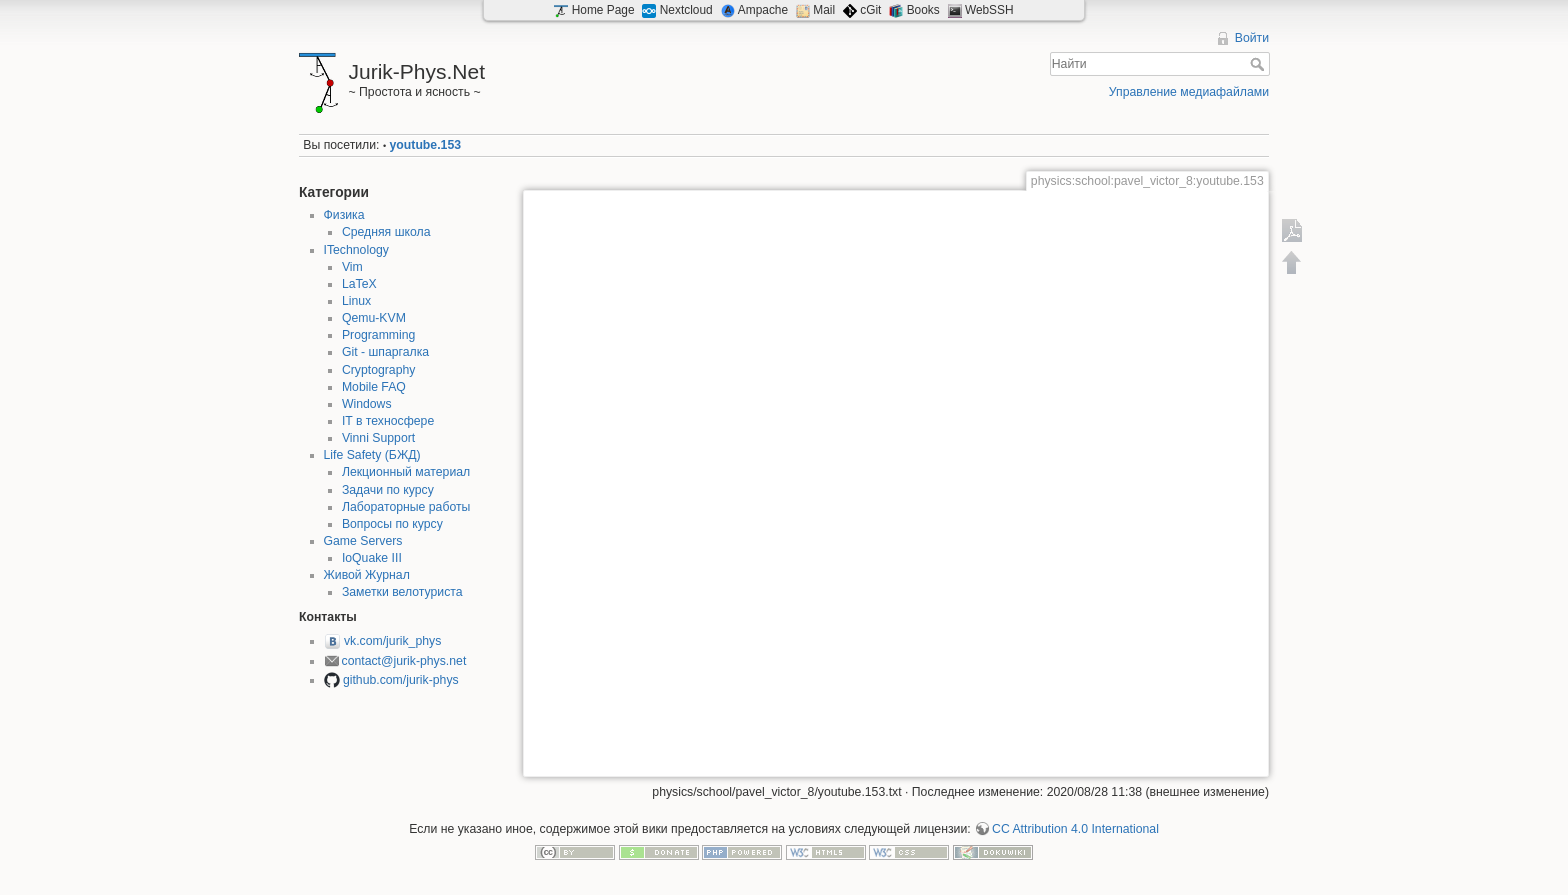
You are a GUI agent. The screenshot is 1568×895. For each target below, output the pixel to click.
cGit (870, 10)
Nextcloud (686, 10)
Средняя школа (386, 232)
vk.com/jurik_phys (392, 641)
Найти (1259, 64)
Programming (379, 335)
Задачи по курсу (388, 490)
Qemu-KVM (374, 318)
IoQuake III (372, 558)
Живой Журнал (367, 575)
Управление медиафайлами (1189, 92)
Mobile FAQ (374, 387)
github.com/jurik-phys (401, 680)
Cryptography (379, 370)
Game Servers (363, 541)
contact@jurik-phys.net (404, 661)
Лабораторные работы (406, 507)
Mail (824, 10)
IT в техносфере (388, 421)
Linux (356, 301)
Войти (1252, 38)
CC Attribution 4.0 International (1075, 829)
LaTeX (359, 284)
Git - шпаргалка (385, 352)
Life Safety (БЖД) (372, 455)
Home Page (603, 10)
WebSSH (989, 10)
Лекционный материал (406, 472)
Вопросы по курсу (392, 524)
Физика (344, 215)
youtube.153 (425, 145)
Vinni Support (378, 438)
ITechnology (356, 250)
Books (923, 10)
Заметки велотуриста (402, 592)
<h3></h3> (896, 480)
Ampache (763, 10)
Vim (352, 267)
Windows (367, 404)
